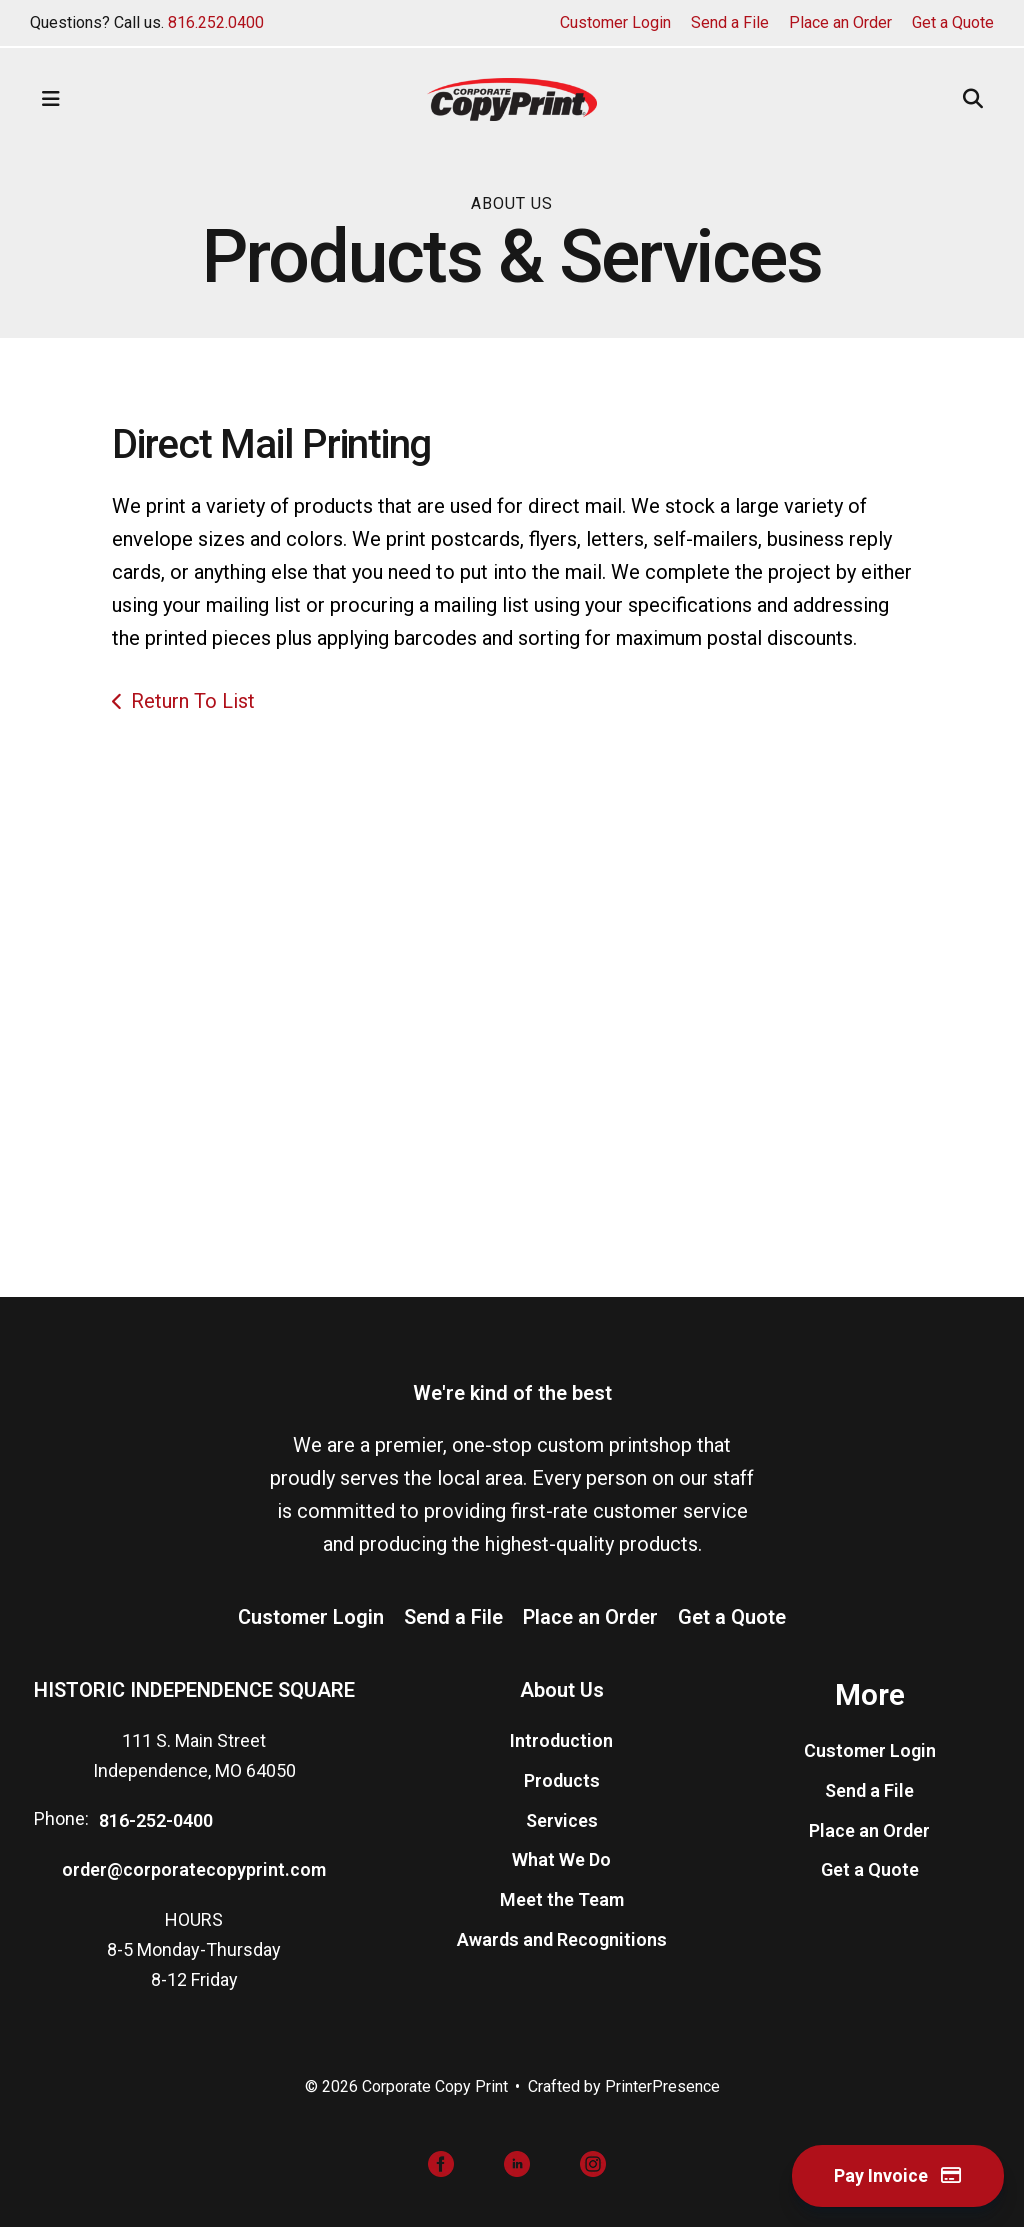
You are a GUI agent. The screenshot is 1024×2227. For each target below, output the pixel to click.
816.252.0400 (216, 22)
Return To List (193, 701)
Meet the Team (562, 1899)
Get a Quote (953, 22)
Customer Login (615, 22)
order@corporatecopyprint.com (194, 1869)
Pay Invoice (898, 2175)
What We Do (561, 1859)
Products (562, 1780)
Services (562, 1820)
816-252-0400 (156, 1820)
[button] (51, 99)
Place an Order (840, 22)
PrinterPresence (662, 2086)
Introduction (561, 1740)
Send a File (730, 22)
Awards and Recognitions (562, 1939)
